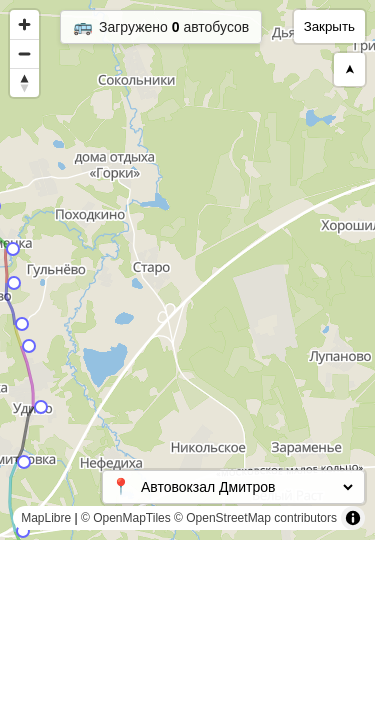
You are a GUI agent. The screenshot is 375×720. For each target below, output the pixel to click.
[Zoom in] (24, 24)
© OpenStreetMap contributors (255, 518)
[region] (187, 270)
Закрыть (329, 26)
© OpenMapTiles (126, 518)
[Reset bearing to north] (24, 82)
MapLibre (46, 518)
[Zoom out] (24, 53)
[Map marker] (23, 531)
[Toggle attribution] (353, 518)
